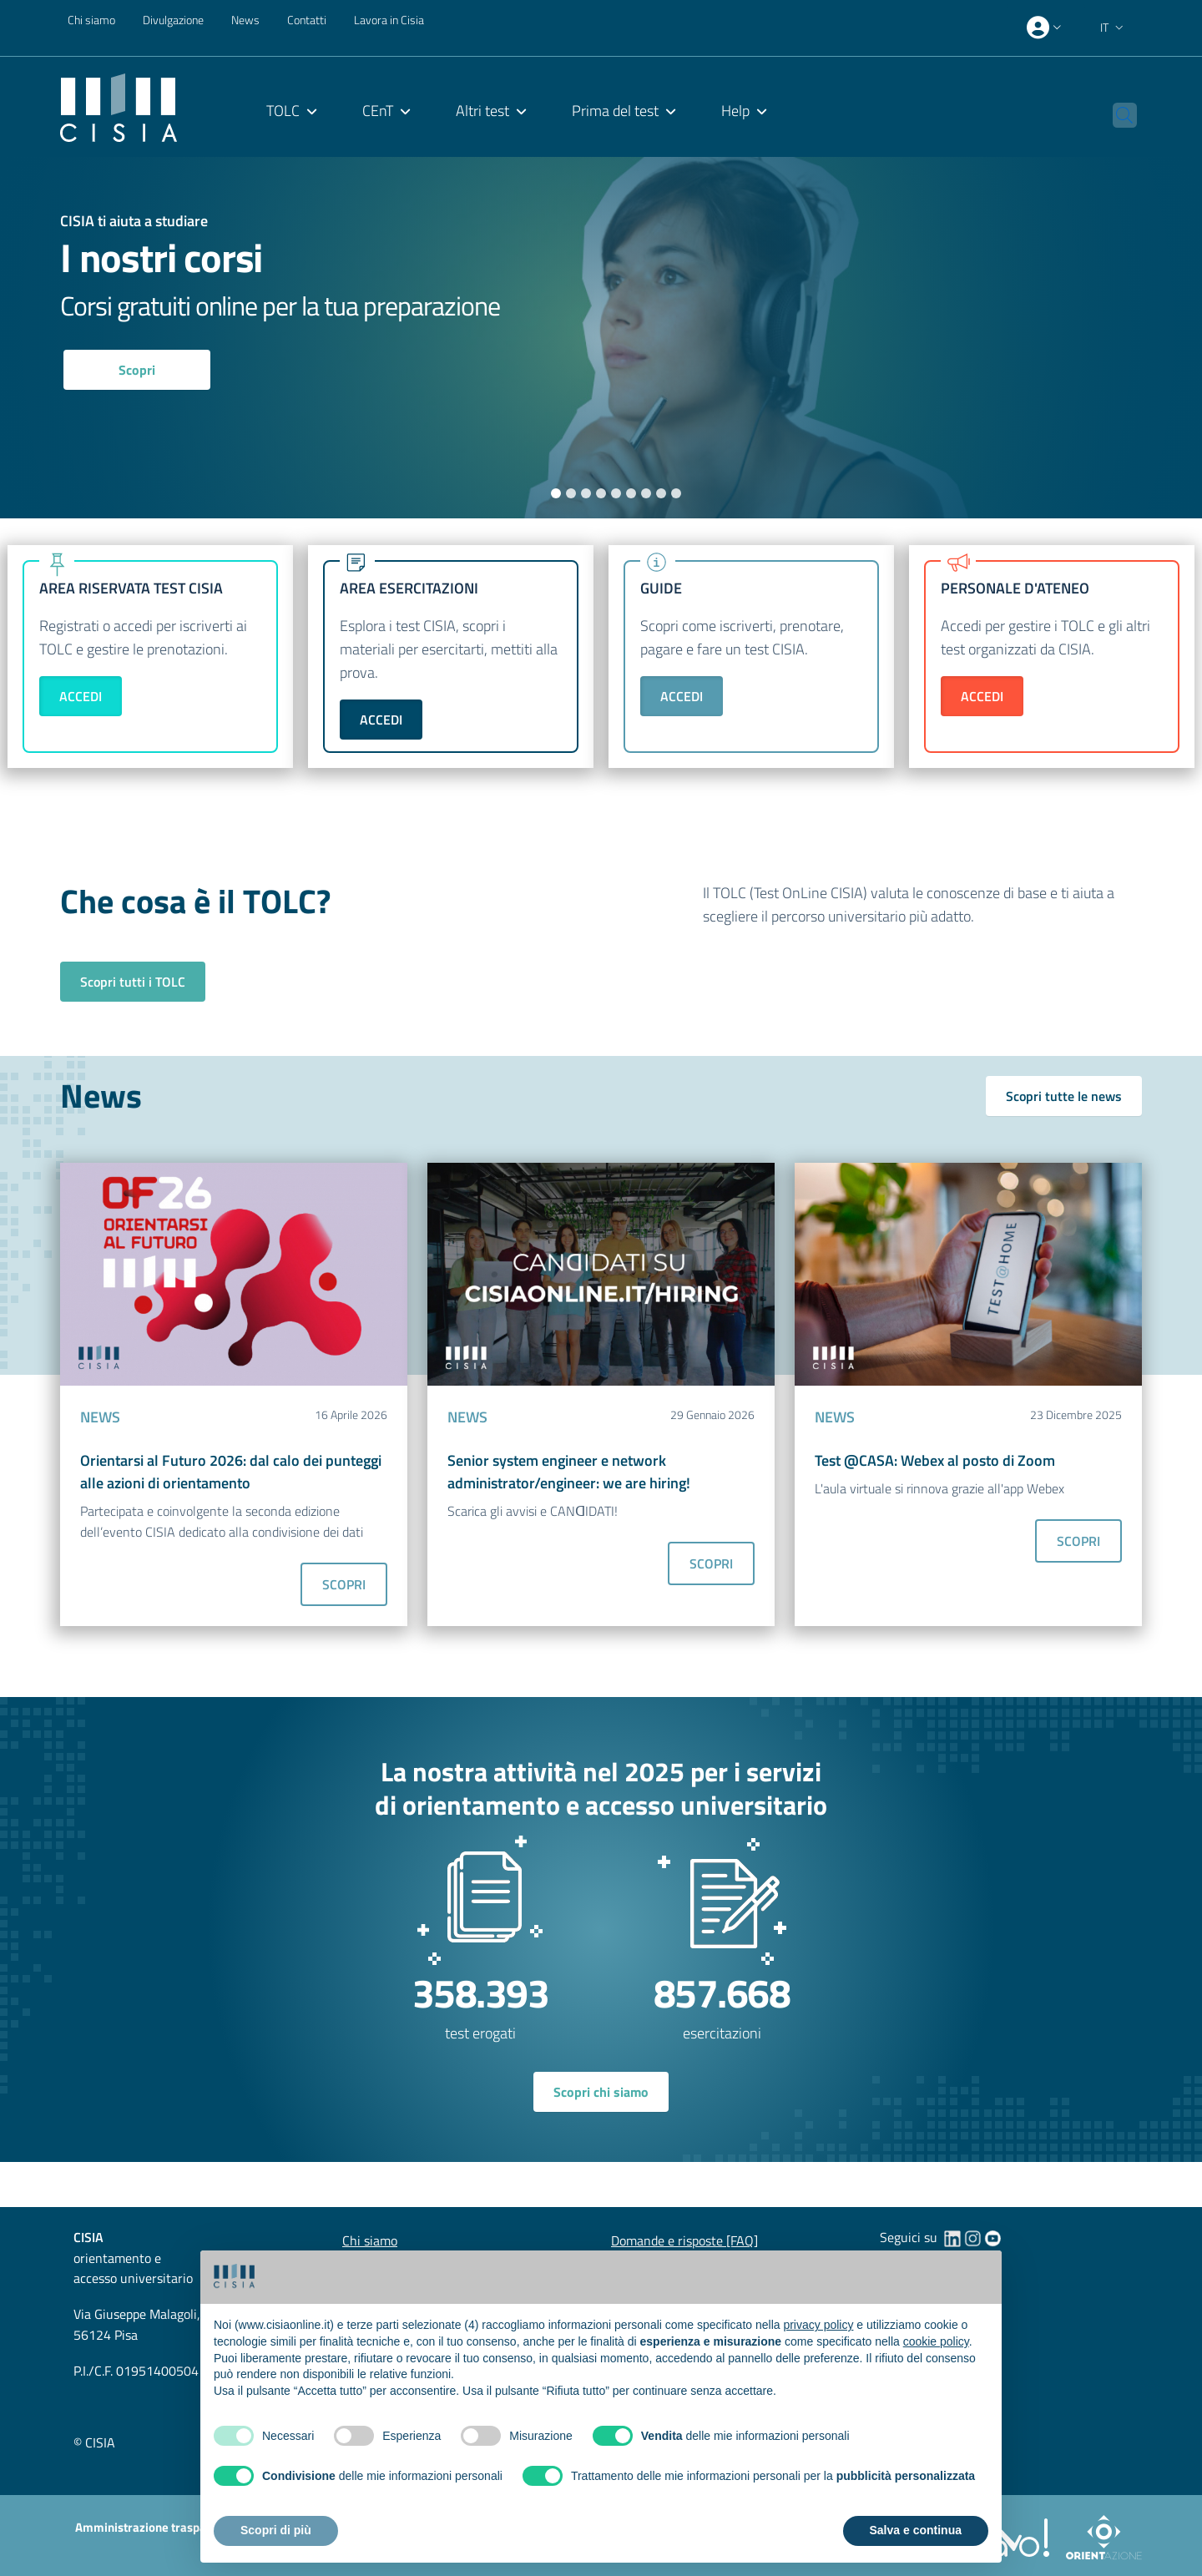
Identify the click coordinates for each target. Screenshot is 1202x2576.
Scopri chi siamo (601, 2092)
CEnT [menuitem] (377, 110)
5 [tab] (616, 492)
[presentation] (1046, 27)
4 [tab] (601, 492)
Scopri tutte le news (1064, 1096)
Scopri (137, 370)
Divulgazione (173, 19)
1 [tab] (556, 492)
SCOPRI (344, 1584)
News (245, 19)
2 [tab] (571, 492)
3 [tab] (586, 492)
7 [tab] (646, 492)
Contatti (306, 19)
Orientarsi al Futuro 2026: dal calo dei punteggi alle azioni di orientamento (230, 1471)
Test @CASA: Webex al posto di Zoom (935, 1460)
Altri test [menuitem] (482, 110)
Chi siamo (91, 19)
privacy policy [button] (818, 2324)
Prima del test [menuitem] (615, 110)
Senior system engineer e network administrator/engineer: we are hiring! (568, 1471)
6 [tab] (631, 492)
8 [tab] (661, 492)
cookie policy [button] (936, 2341)
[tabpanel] (601, 337)
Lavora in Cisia (389, 19)
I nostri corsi (161, 257)
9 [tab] (676, 492)
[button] (1113, 27)
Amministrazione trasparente (155, 2527)
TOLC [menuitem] (283, 110)
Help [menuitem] (735, 110)
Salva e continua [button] (916, 2530)
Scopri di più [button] (275, 2530)
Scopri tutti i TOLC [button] (132, 982)
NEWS (100, 1417)
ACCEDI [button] (80, 696)
